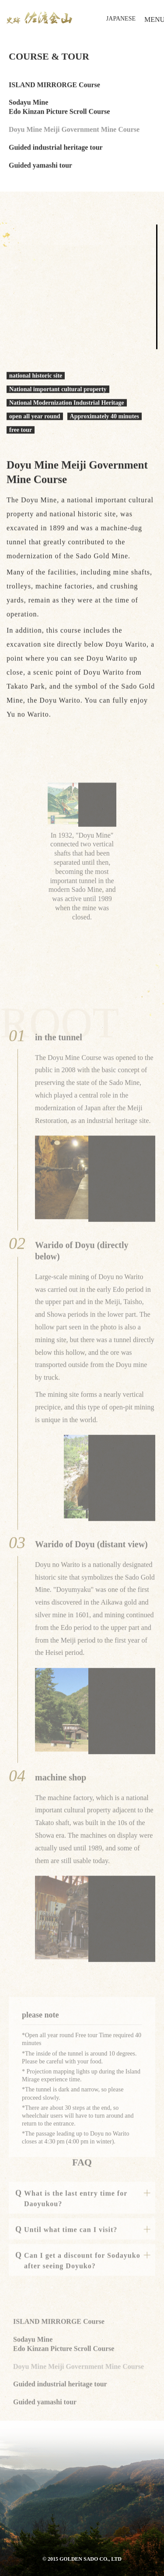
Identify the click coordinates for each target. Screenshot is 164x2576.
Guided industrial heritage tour (56, 148)
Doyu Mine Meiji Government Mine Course (74, 130)
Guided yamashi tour (40, 166)
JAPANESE (121, 18)
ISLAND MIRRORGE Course (54, 85)
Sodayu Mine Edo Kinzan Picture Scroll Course (59, 108)
